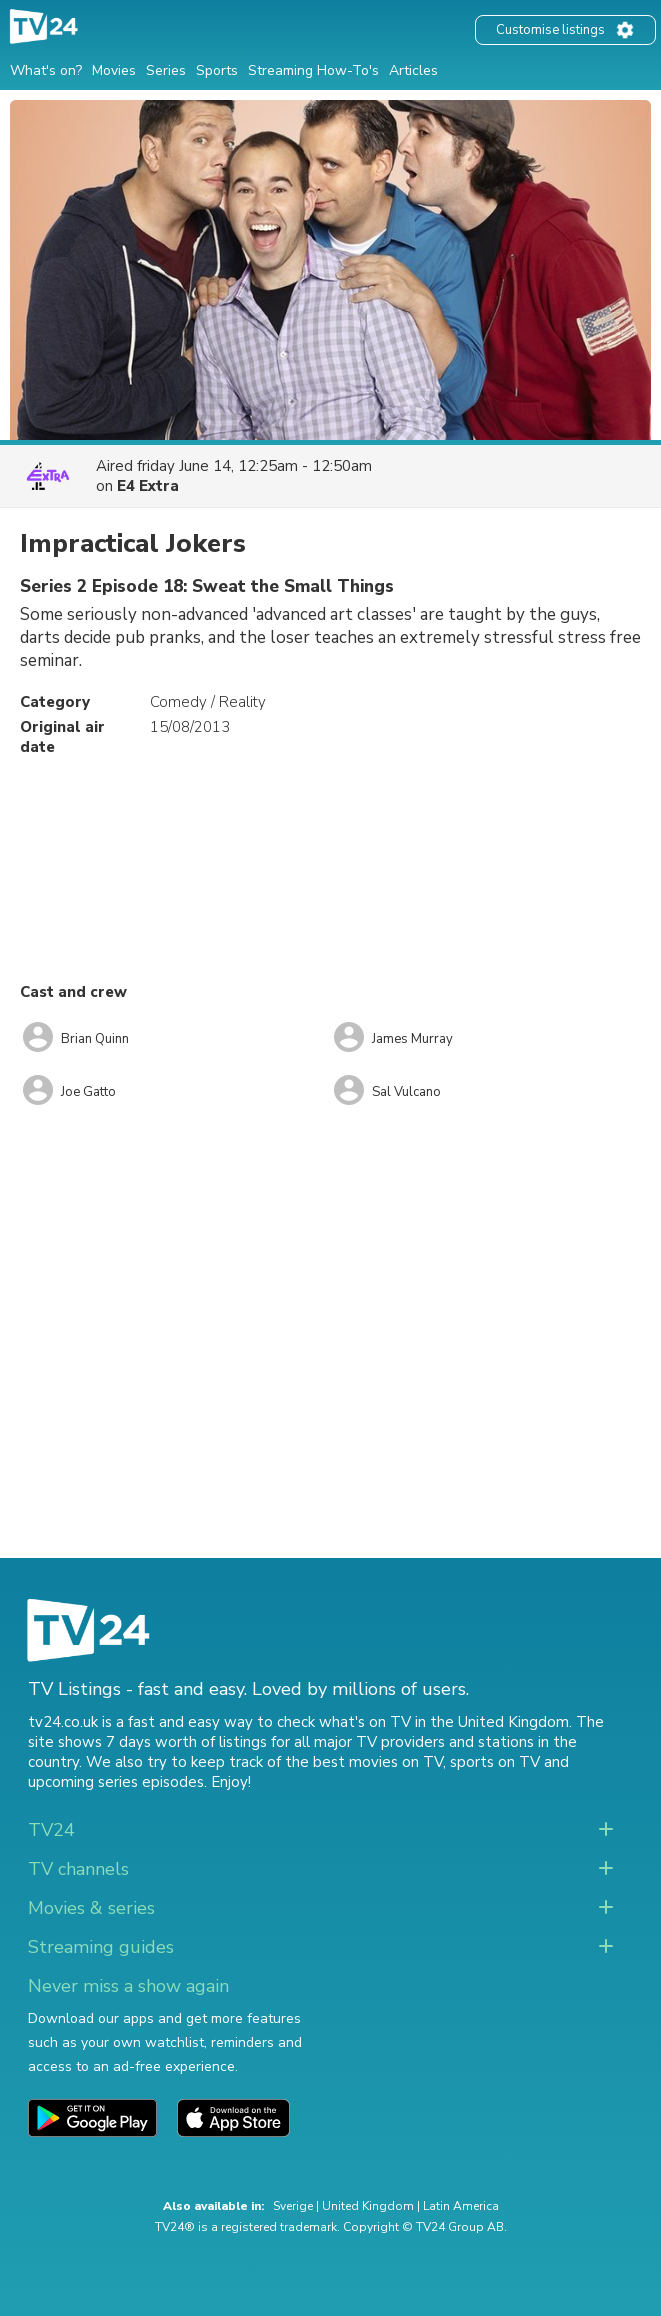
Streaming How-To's (313, 70)
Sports (217, 70)
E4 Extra (148, 486)
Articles (413, 70)
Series (166, 70)
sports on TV (495, 1762)
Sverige (293, 2206)
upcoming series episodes (116, 1782)
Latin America (461, 2206)
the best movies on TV (364, 1762)
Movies (114, 70)
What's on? (46, 70)
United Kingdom (368, 2206)
